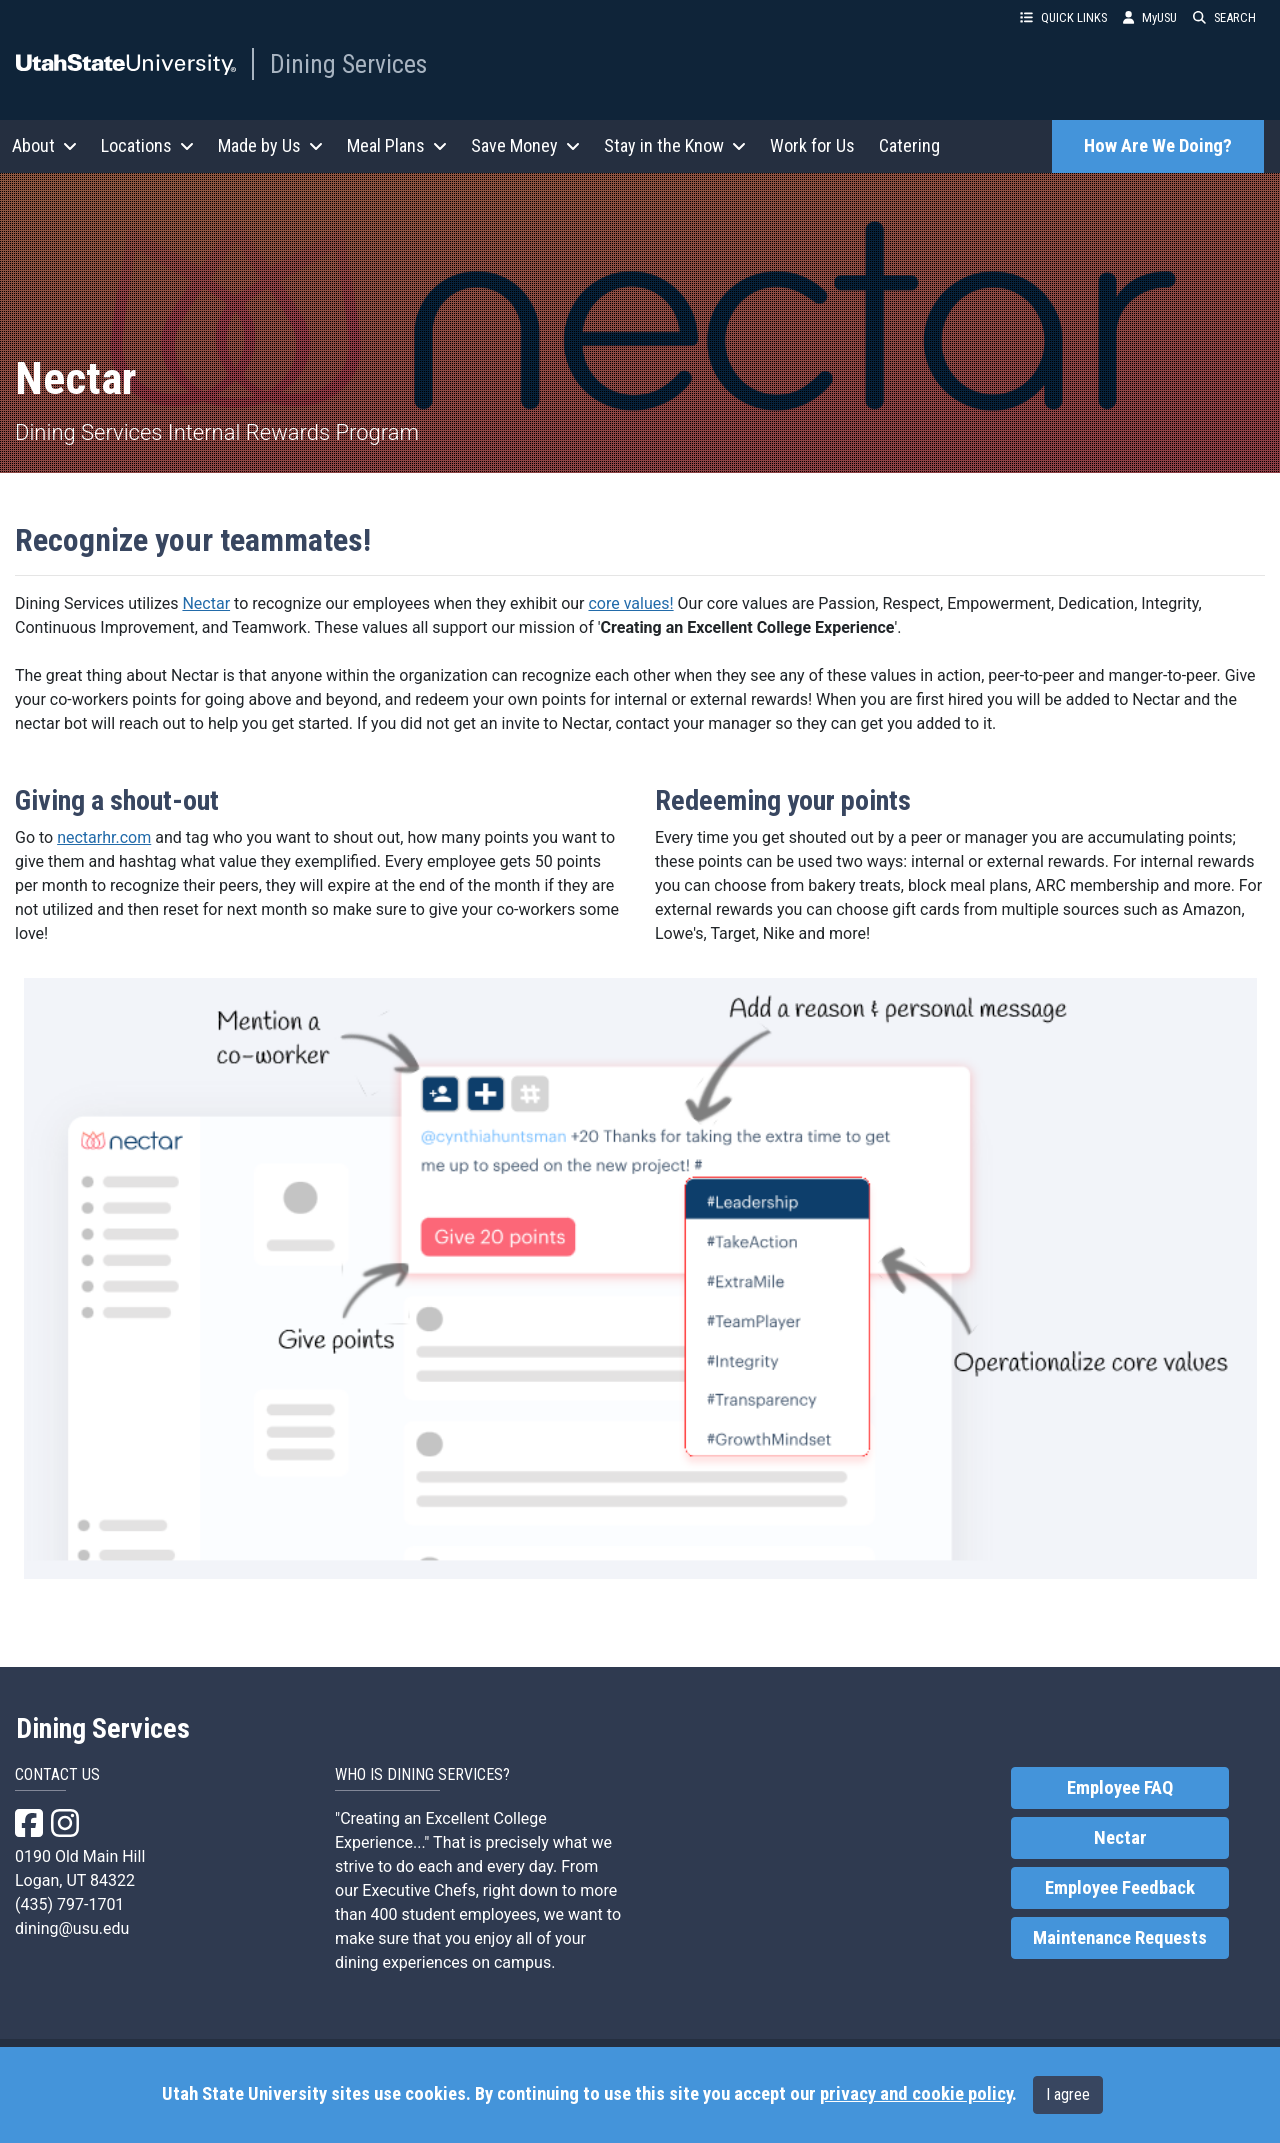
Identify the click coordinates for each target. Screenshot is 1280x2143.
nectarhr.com (104, 837)
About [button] (44, 145)
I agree (1068, 2094)
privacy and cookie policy (916, 2094)
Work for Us (812, 145)
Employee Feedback (1120, 1888)
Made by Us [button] (270, 145)
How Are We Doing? (1158, 146)
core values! (630, 603)
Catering (909, 145)
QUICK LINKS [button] (1063, 17)
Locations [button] (147, 145)
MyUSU (1150, 17)
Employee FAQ (1120, 1788)
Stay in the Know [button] (675, 145)
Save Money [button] (525, 145)
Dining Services (348, 64)
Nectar (206, 603)
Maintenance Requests (1120, 1938)
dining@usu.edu (72, 1928)
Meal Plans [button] (397, 145)
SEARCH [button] (1224, 17)
